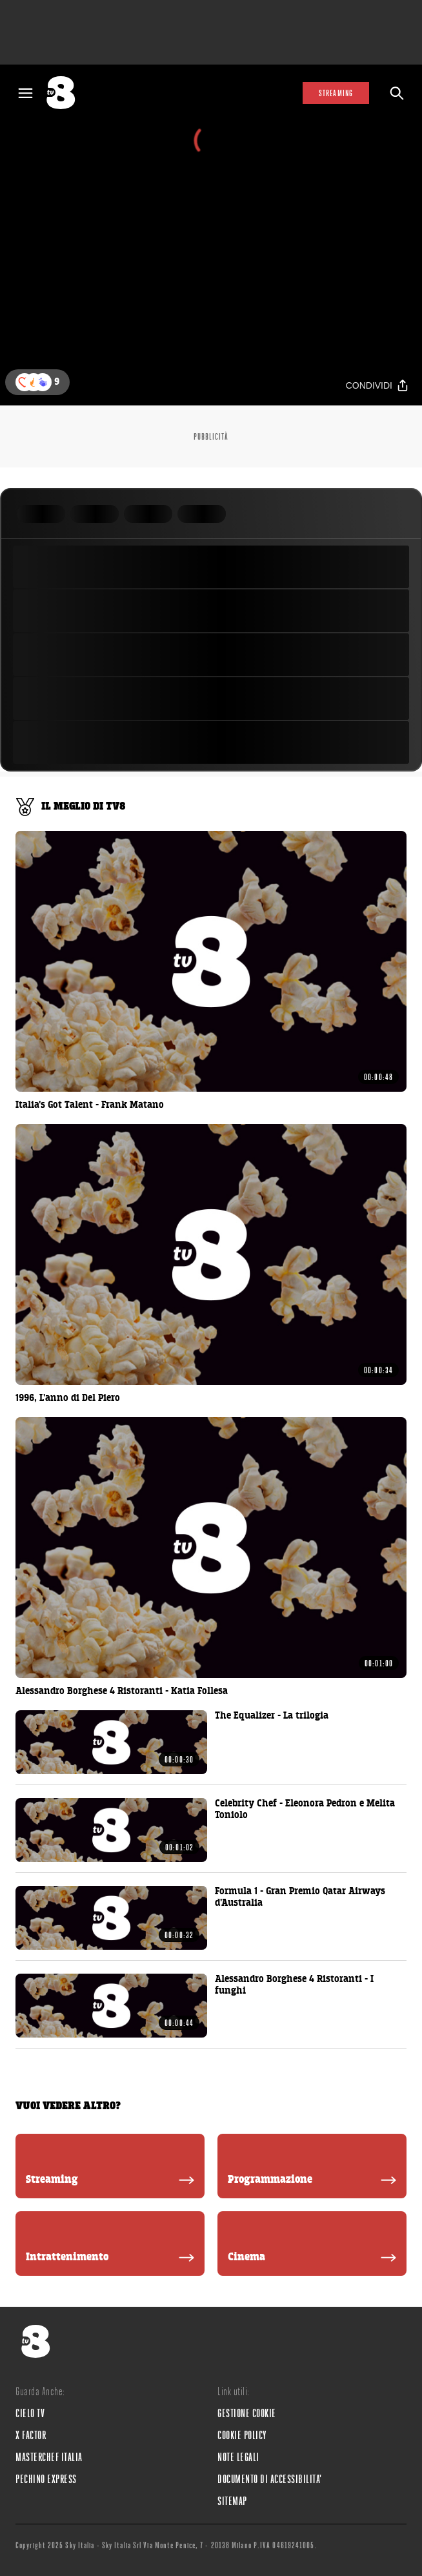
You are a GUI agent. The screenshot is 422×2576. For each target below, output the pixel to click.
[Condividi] (377, 386)
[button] (43, 382)
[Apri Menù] (25, 93)
